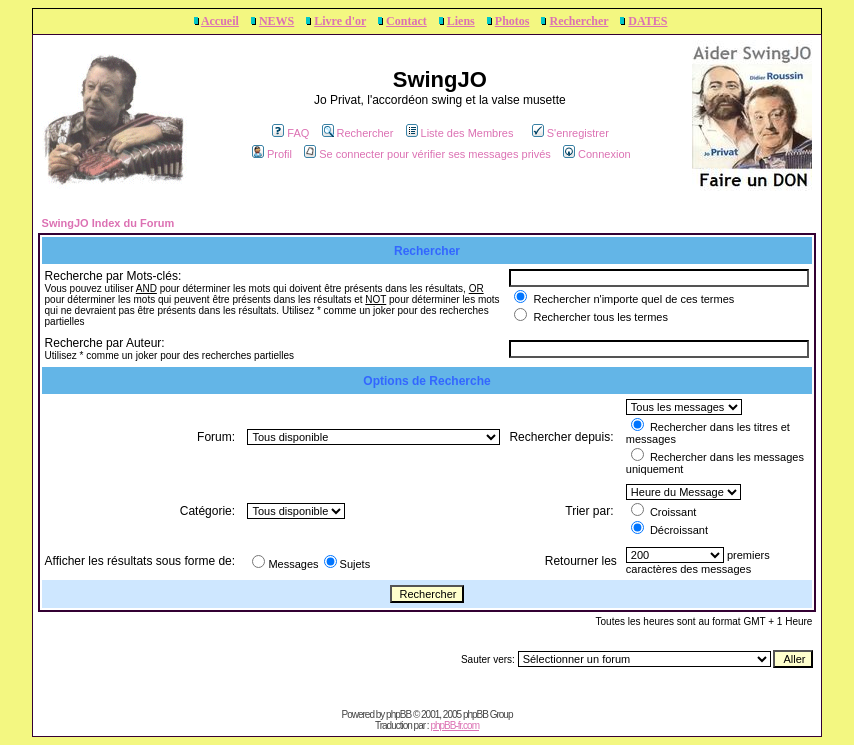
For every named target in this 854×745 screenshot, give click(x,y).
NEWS (276, 21)
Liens (461, 21)
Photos (512, 21)
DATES (647, 21)
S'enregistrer (570, 133)
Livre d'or (340, 21)
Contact (406, 21)
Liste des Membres (460, 133)
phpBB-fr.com (454, 725)
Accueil (220, 21)
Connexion (597, 154)
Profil (272, 154)
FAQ (290, 133)
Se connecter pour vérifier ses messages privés (427, 154)
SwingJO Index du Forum (108, 223)
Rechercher (578, 21)
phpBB (398, 714)
